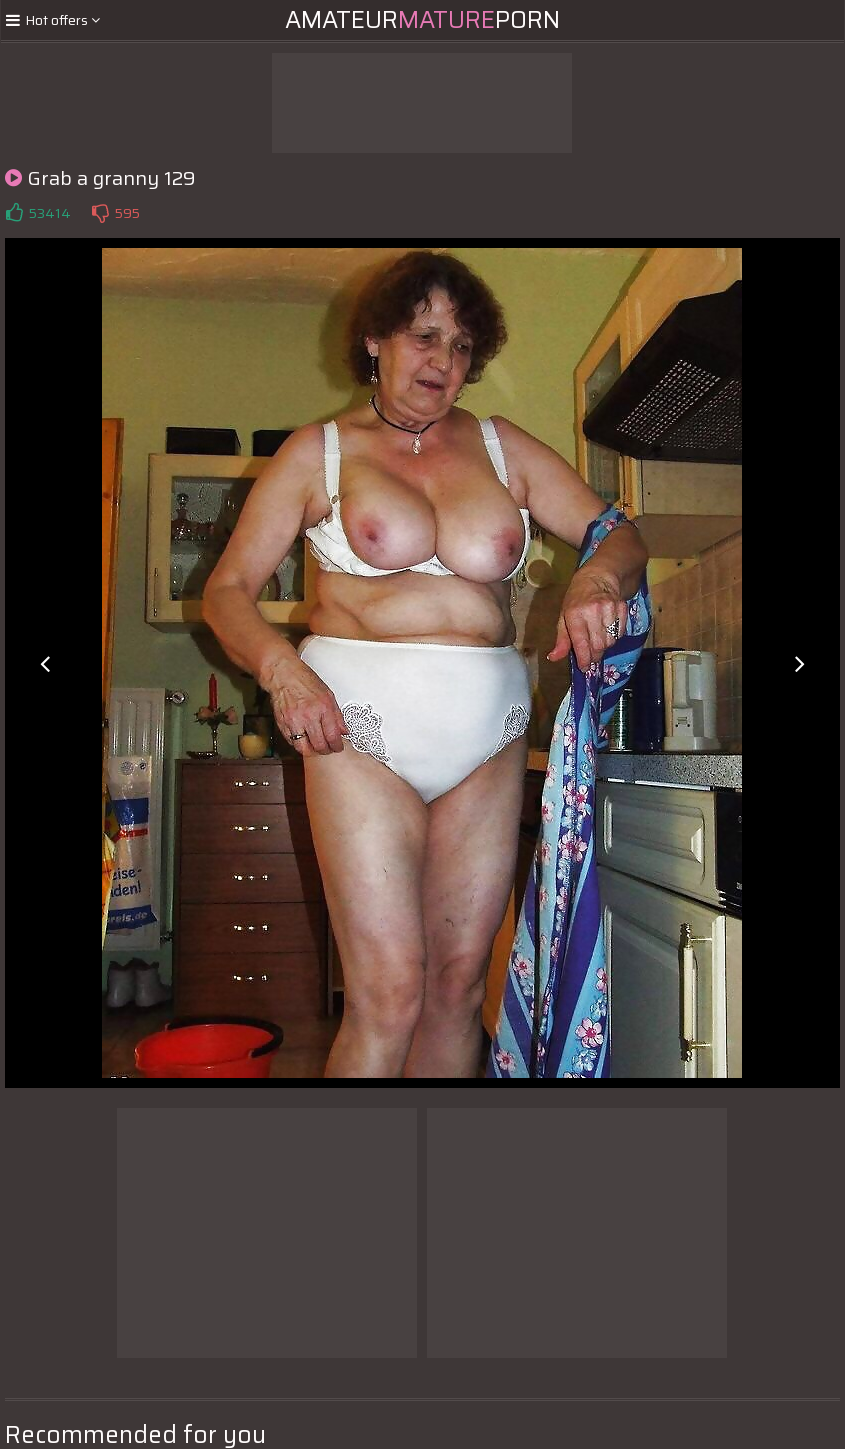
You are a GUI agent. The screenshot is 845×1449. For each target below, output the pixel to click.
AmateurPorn (422, 20)
